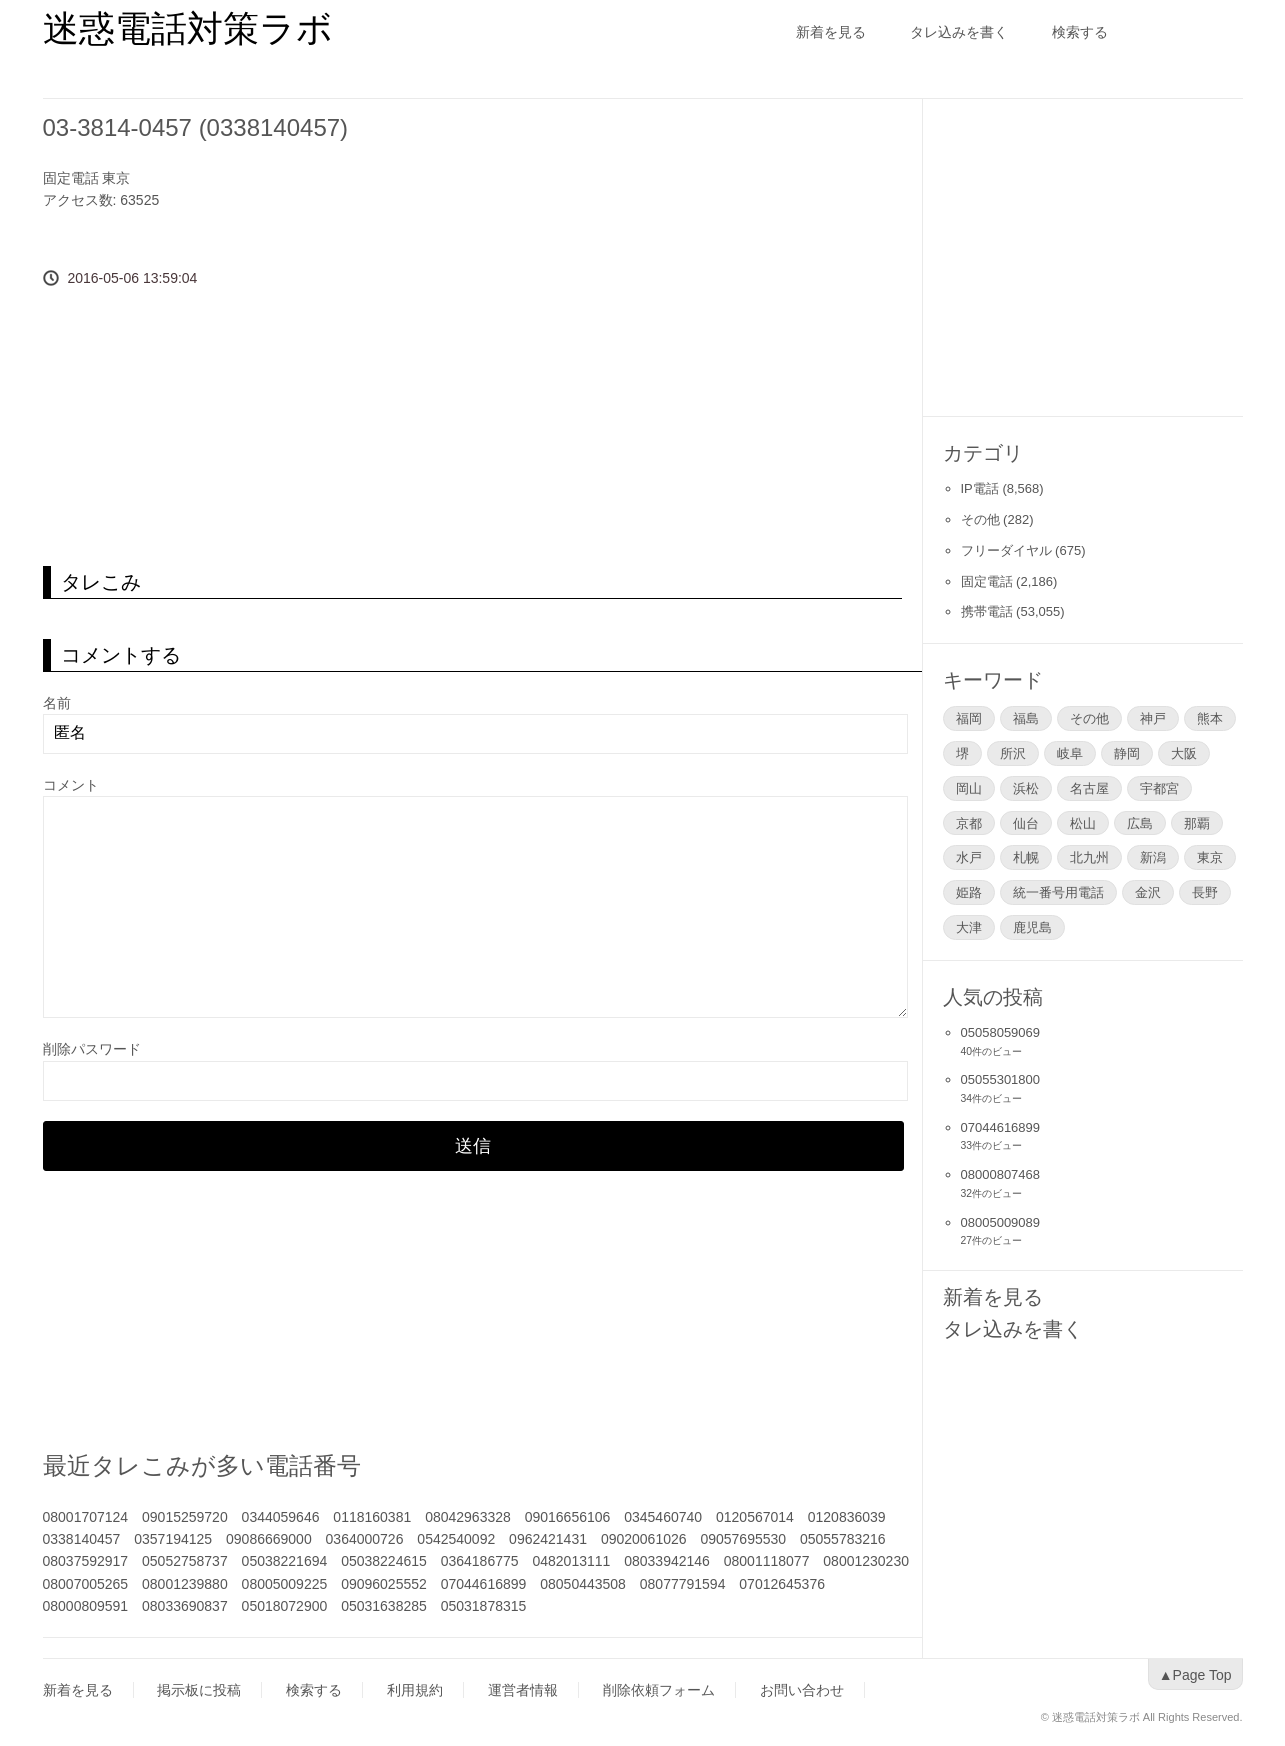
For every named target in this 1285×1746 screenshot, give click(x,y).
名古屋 (1089, 788)
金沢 (1148, 892)
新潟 (1153, 857)
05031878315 (484, 1606)
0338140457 (82, 1539)
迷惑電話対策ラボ (188, 28)
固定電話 (71, 178)
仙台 (1026, 823)
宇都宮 (1159, 788)
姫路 (969, 892)
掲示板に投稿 (199, 1690)
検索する (1080, 32)
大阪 (1184, 753)
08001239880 (185, 1584)
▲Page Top (1195, 1675)
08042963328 (468, 1517)
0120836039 (847, 1517)
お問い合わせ (802, 1690)
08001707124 (86, 1517)
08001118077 (767, 1561)
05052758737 (185, 1561)
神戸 (1153, 718)
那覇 (1197, 823)
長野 (1205, 892)
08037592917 (86, 1561)
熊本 (1210, 718)
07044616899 (484, 1584)
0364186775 (480, 1561)
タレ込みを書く (959, 32)
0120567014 (755, 1517)
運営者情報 (523, 1690)
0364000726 (365, 1539)
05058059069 (1001, 1032)
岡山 (969, 788)
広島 (1140, 823)
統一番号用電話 (1058, 892)
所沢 (1013, 753)
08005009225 (285, 1584)
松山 (1083, 823)
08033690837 (185, 1606)
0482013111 (571, 1561)
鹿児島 (1032, 927)
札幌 (1026, 857)
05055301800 (1001, 1079)
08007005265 (86, 1584)
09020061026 (644, 1539)
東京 (116, 178)
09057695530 (743, 1539)
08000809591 (86, 1606)
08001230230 (866, 1561)
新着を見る (831, 32)
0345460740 (663, 1517)
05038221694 (285, 1561)
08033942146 (667, 1561)
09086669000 (269, 1539)
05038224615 (384, 1561)
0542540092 (456, 1539)
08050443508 (583, 1584)
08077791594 (683, 1584)
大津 (969, 927)
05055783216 (843, 1539)
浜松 (1026, 788)
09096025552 (384, 1584)
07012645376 (782, 1584)
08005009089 (1001, 1222)
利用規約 (415, 1690)
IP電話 (980, 488)
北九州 (1089, 857)
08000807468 (1001, 1174)
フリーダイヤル (1006, 550)
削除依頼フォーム (659, 1690)
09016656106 (568, 1517)
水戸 (969, 857)
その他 (980, 519)
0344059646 (281, 1517)
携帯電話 (987, 611)
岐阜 (1070, 753)
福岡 (969, 718)
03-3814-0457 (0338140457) (196, 127)
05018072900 (285, 1606)
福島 (1026, 718)
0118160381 (372, 1517)
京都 (969, 823)
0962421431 (548, 1539)
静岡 (1127, 753)
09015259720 (185, 1517)
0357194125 (173, 1539)
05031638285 (384, 1606)
